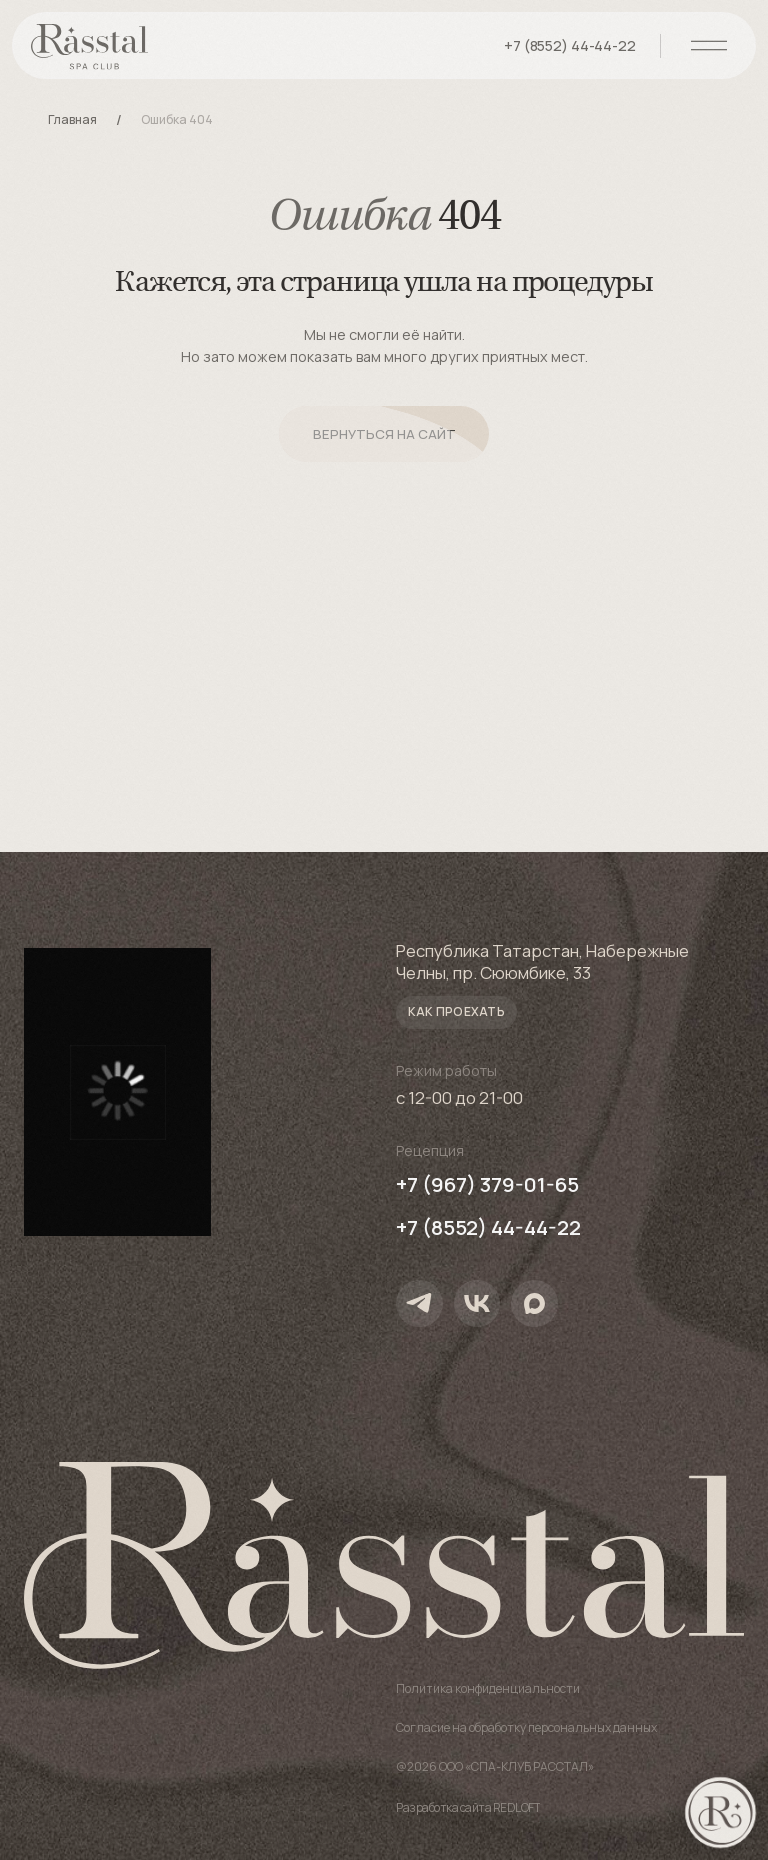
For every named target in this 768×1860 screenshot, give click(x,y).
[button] (456, 1012)
